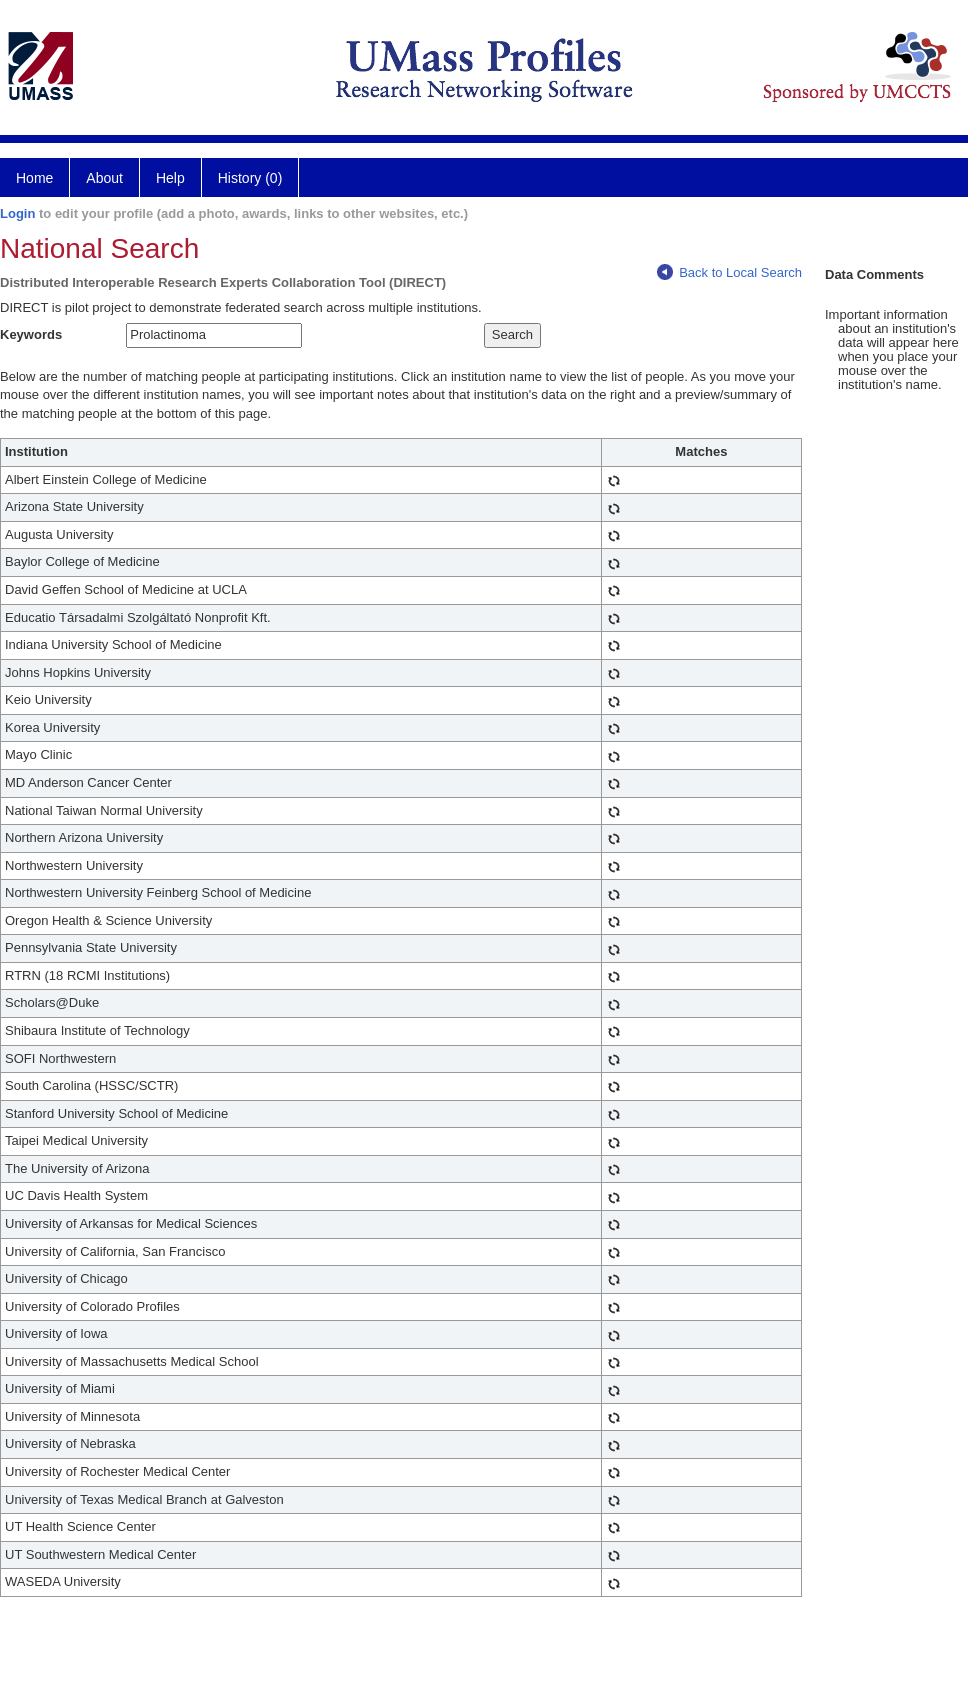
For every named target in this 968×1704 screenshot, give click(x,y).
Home (34, 178)
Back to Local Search (729, 272)
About (104, 178)
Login (17, 213)
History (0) (250, 178)
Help (170, 178)
